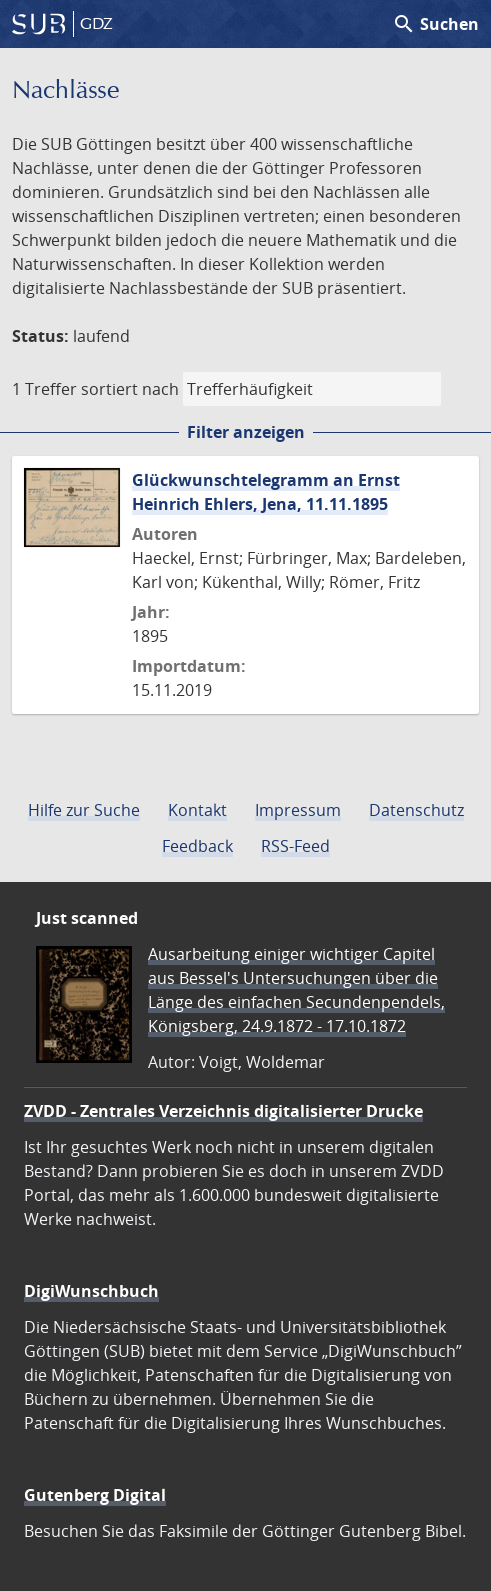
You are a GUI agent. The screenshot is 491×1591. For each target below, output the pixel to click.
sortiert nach (130, 389)
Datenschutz (416, 810)
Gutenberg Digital (95, 1495)
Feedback (197, 846)
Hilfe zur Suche (84, 810)
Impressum (298, 810)
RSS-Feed (295, 846)
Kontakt (197, 810)
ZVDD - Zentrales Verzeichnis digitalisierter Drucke (223, 1111)
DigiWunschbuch (91, 1291)
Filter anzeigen (246, 432)
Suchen (435, 24)
